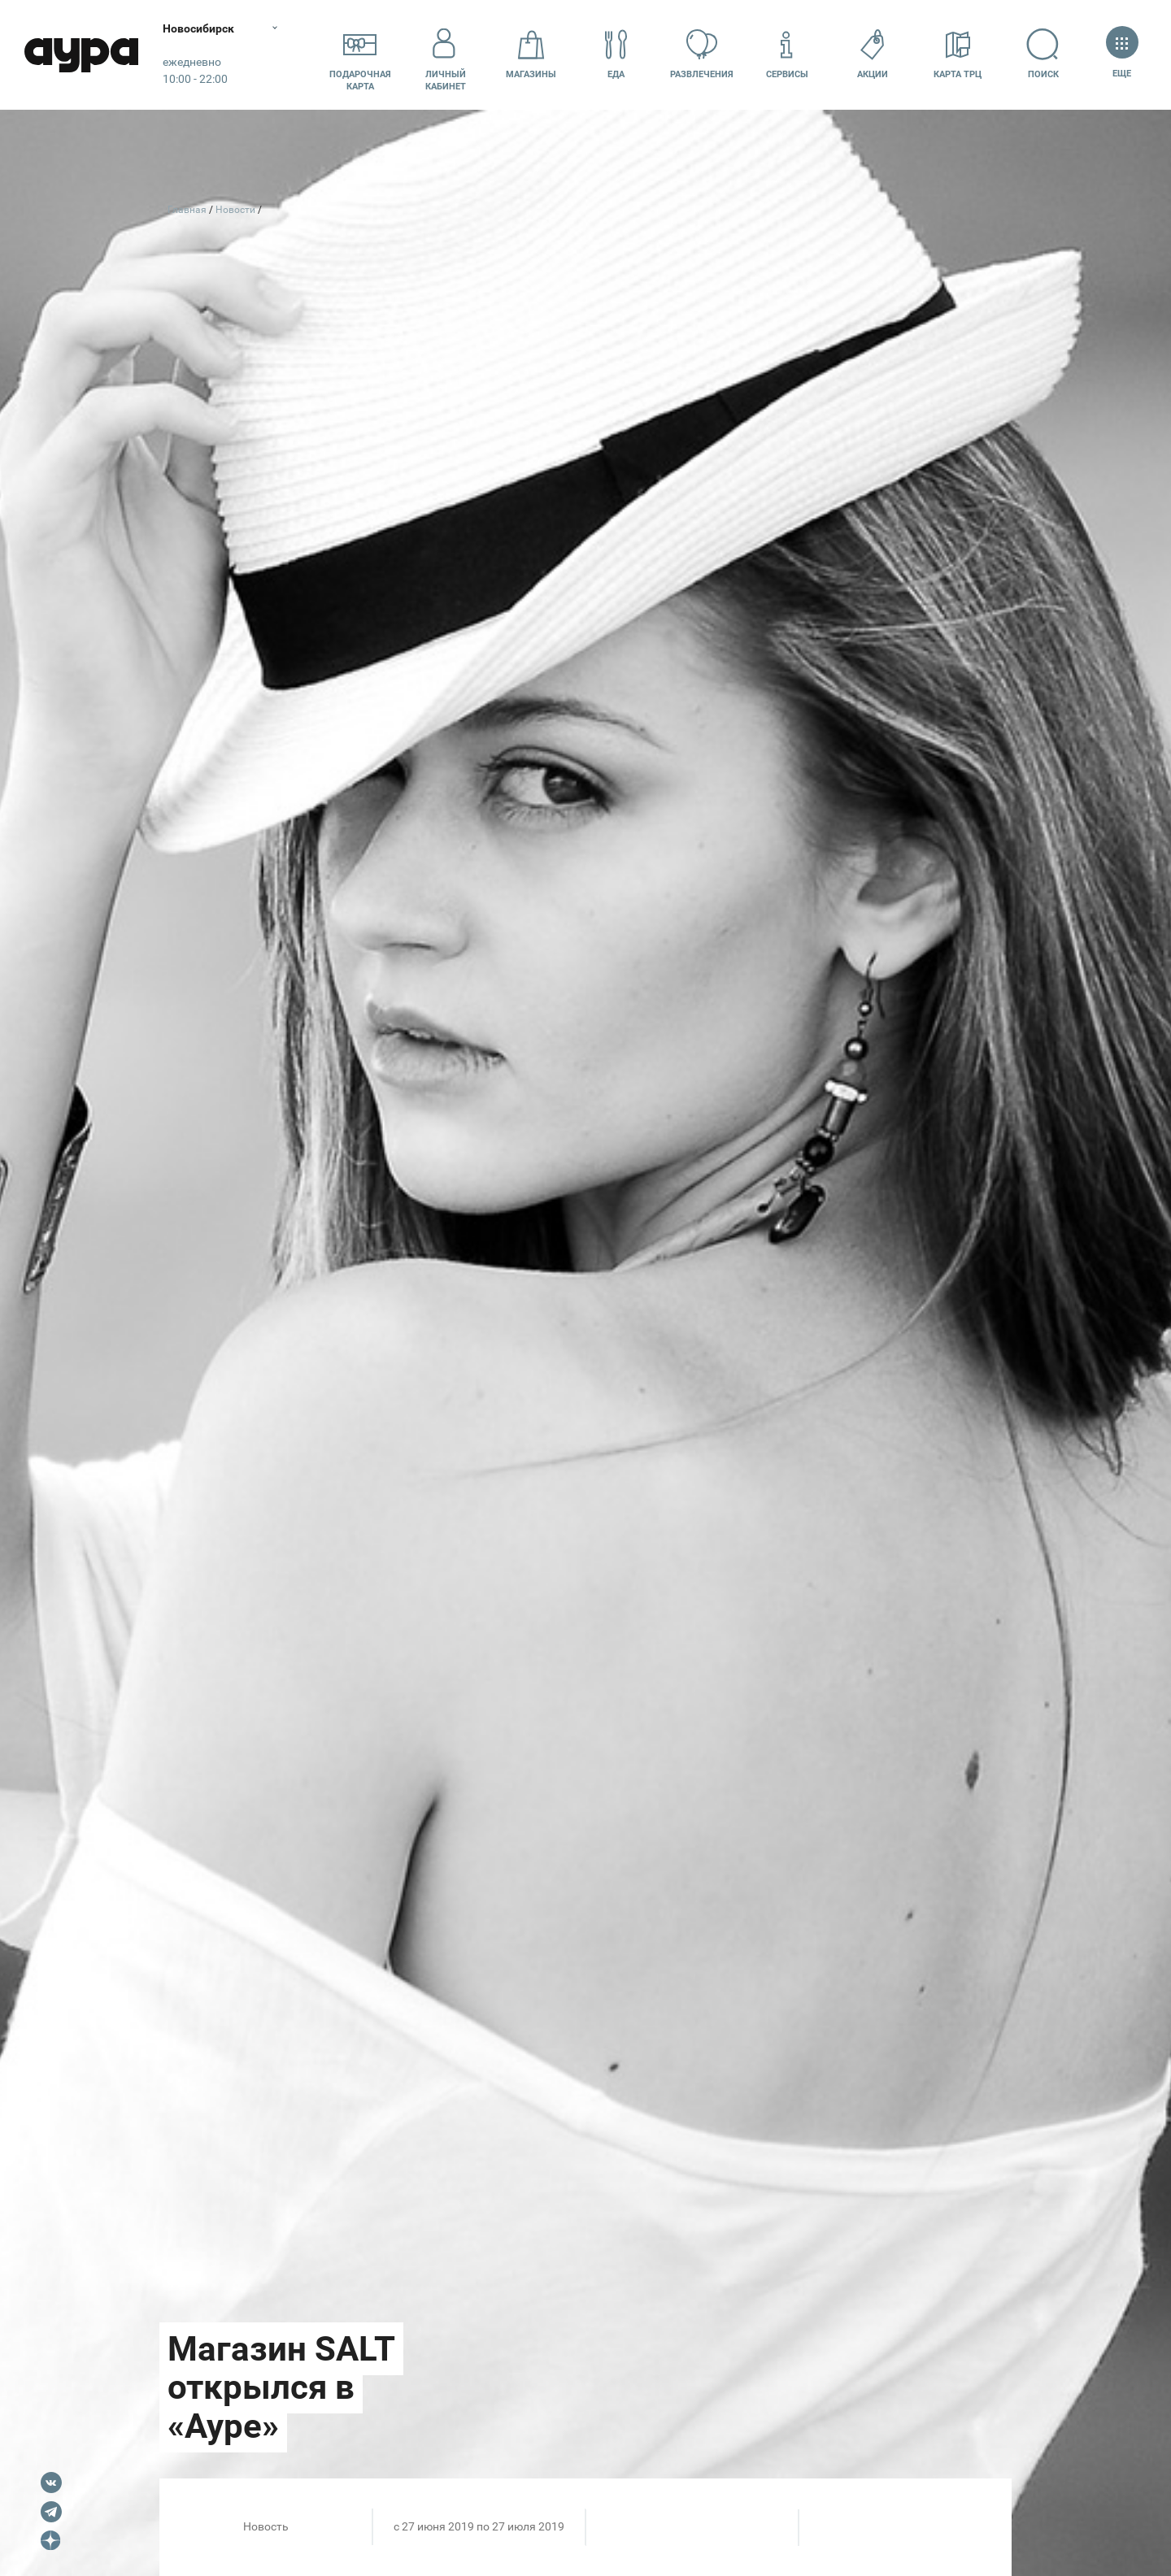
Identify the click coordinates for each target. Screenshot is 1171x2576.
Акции (872, 54)
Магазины (531, 54)
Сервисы (787, 54)
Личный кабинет (445, 54)
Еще (1122, 54)
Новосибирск (198, 28)
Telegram (51, 2511)
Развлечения (702, 54)
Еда (616, 54)
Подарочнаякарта (360, 54)
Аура (81, 55)
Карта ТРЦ (958, 54)
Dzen (51, 2541)
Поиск (1043, 54)
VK (51, 2482)
